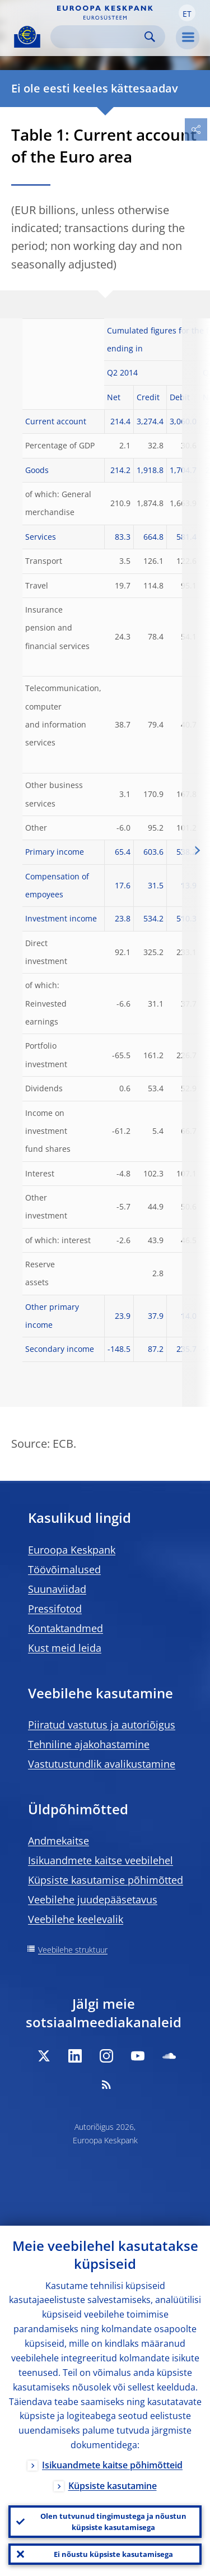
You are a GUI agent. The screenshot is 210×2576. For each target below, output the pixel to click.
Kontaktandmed (65, 1628)
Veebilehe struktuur (73, 1949)
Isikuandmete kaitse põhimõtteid (112, 2465)
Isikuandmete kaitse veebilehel (100, 1860)
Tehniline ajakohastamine (89, 1744)
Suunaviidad (57, 1589)
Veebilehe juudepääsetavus (92, 1899)
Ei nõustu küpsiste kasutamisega (113, 2554)
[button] (187, 12)
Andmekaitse (58, 1840)
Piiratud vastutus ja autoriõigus (101, 1724)
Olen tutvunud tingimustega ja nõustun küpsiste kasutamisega (113, 2521)
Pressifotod (55, 1608)
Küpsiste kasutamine (112, 2486)
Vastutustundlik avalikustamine (101, 1764)
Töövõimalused (64, 1569)
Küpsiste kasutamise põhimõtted (105, 1880)
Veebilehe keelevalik (75, 1919)
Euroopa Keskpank (71, 1549)
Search (150, 37)
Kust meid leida (64, 1648)
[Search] (99, 37)
